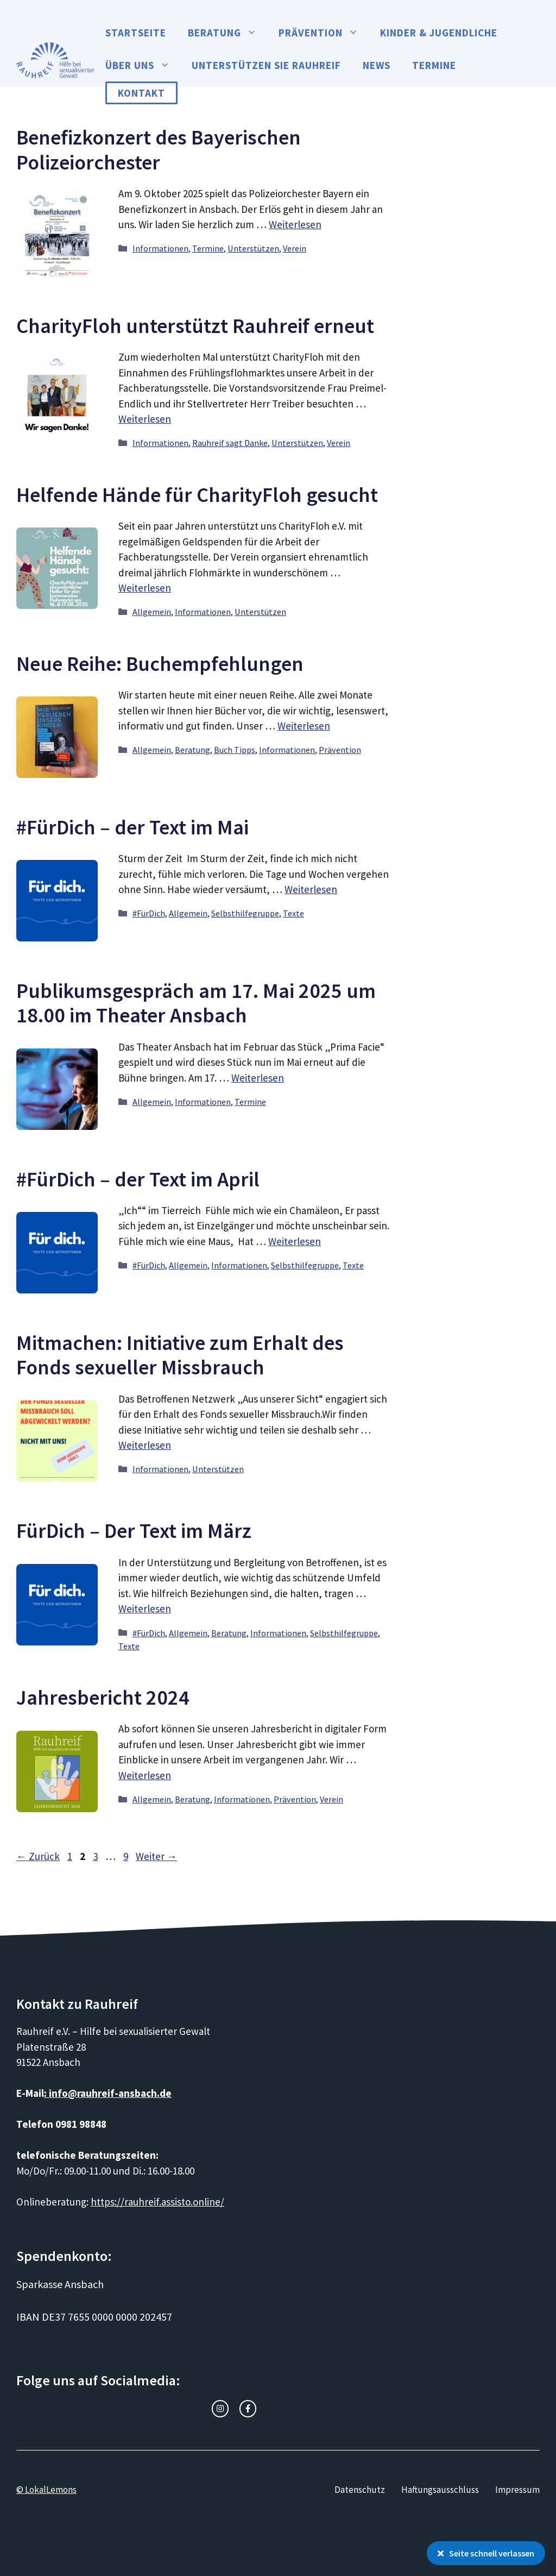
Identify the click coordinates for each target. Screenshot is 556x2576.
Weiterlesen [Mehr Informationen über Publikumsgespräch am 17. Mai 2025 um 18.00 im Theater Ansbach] (257, 1077)
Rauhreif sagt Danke (230, 442)
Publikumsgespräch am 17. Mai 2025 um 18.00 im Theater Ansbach (196, 1003)
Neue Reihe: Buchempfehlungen (160, 663)
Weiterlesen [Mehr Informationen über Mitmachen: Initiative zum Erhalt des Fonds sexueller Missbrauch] (144, 1445)
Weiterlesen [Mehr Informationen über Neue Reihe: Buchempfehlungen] (303, 725)
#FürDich (148, 913)
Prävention (324, 32)
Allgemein (151, 611)
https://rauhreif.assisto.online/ (157, 2201)
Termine (434, 65)
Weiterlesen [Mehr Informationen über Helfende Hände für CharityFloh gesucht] (144, 587)
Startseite (135, 32)
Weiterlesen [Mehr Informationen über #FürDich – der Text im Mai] (311, 889)
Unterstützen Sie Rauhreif (266, 65)
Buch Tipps (234, 749)
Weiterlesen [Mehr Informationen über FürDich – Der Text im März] (144, 1608)
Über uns (143, 65)
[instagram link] (220, 2408)
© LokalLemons (46, 2490)
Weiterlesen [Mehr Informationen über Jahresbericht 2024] (144, 1775)
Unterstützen (253, 248)
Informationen (160, 248)
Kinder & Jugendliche (438, 32)
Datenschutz (359, 2490)
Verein (294, 248)
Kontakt (141, 92)
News (376, 65)
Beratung (228, 32)
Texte (293, 913)
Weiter (156, 1856)
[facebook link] (247, 2408)
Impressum (517, 2490)
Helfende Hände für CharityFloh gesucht (197, 494)
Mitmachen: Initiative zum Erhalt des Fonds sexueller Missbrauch (180, 1355)
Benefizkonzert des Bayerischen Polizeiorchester (158, 149)
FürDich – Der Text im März (133, 1530)
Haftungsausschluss (440, 2490)
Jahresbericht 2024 (102, 1697)
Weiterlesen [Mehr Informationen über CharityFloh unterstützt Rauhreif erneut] (144, 418)
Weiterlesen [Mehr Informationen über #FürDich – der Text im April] (294, 1241)
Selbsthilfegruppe (245, 913)
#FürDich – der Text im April (138, 1179)
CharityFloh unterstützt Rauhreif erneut (195, 325)
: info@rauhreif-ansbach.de (108, 2093)
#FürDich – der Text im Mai (132, 827)
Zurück (38, 1856)
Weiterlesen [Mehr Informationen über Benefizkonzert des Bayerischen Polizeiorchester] (295, 224)
